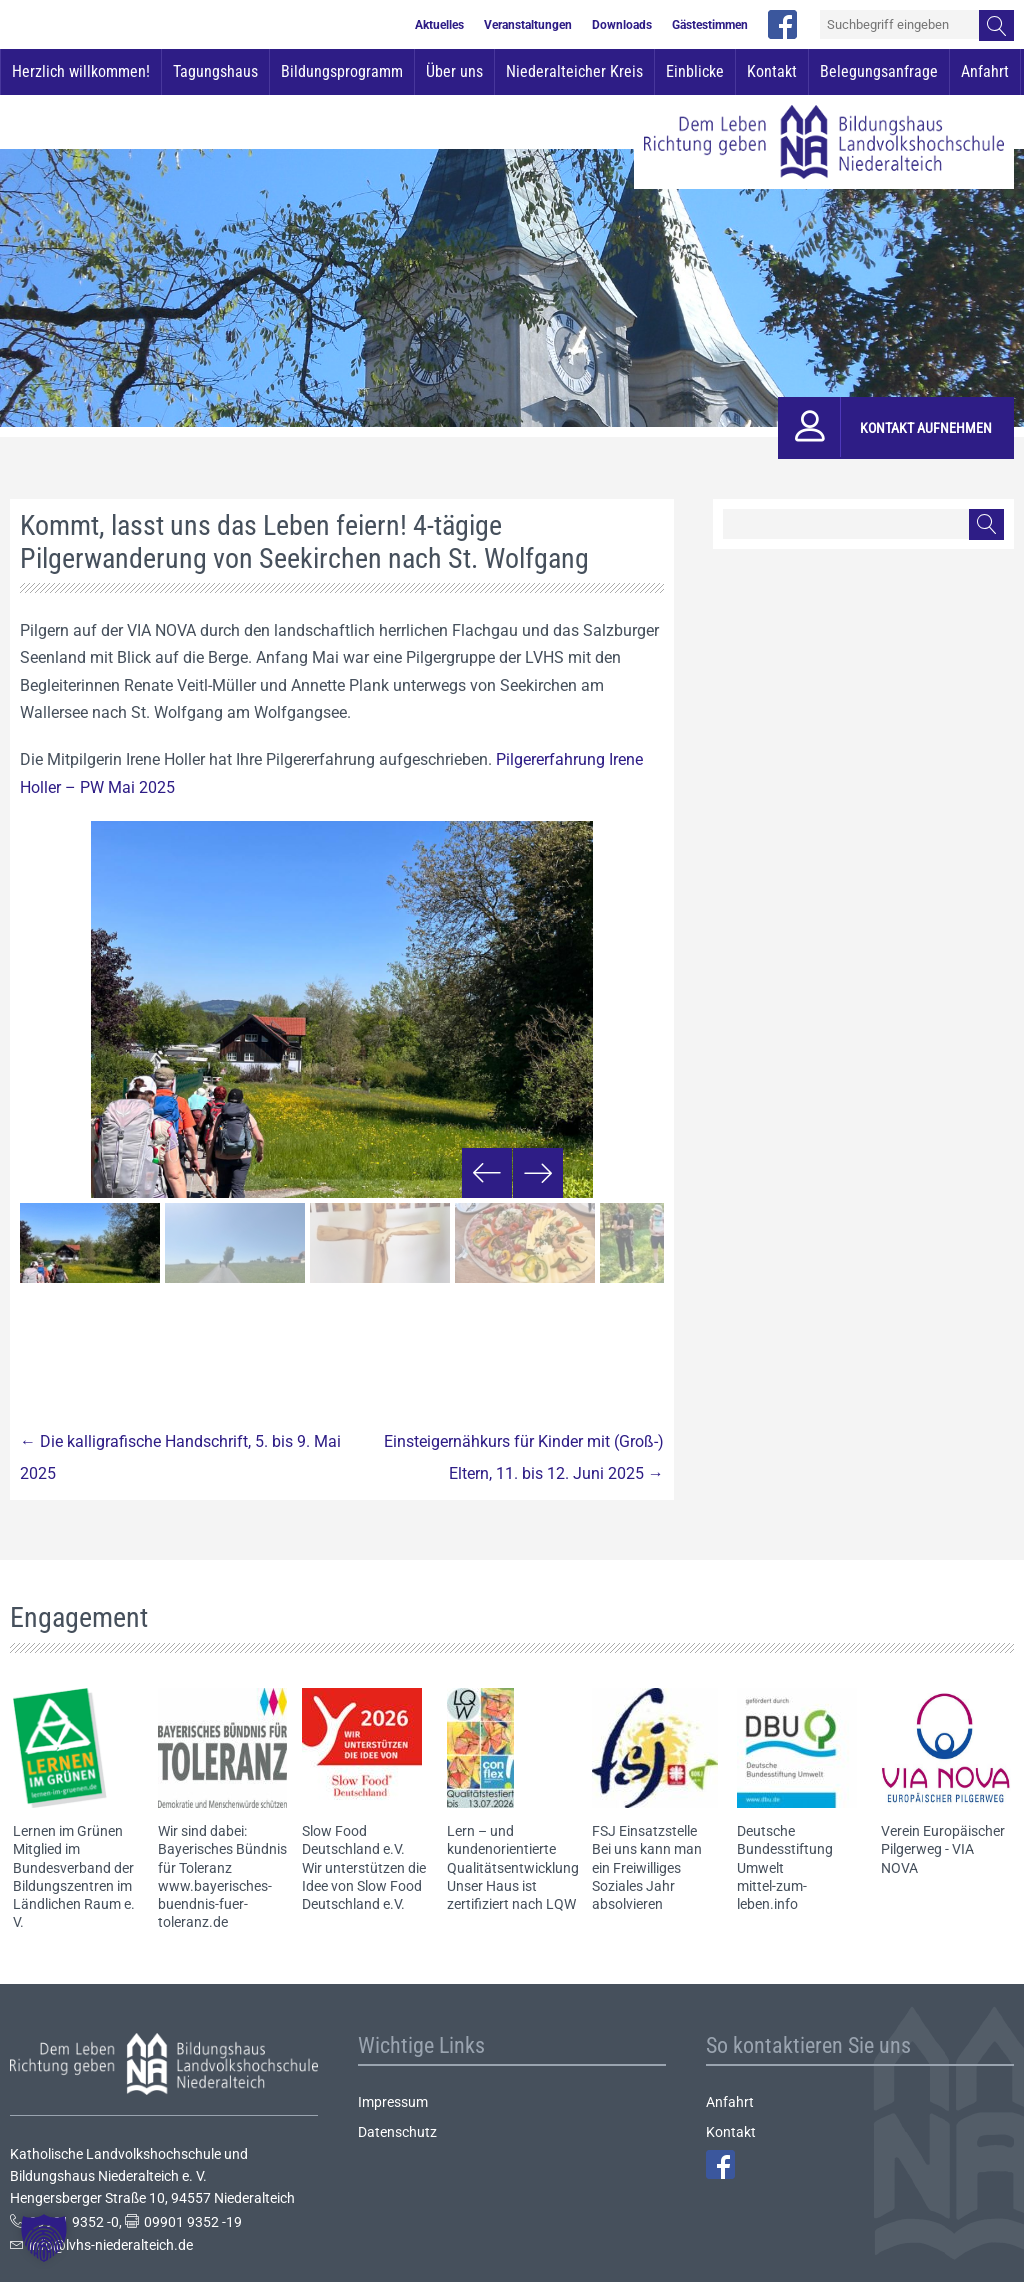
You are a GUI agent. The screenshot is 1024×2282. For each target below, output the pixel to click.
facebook (782, 24)
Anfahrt (985, 71)
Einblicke (695, 71)
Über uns (454, 71)
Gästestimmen (710, 25)
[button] (44, 2238)
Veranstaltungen (528, 25)
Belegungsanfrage (879, 71)
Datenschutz (397, 2132)
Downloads (622, 25)
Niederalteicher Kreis (574, 71)
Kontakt (772, 71)
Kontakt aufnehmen (926, 428)
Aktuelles (439, 25)
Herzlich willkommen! (81, 71)
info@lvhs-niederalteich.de (111, 2245)
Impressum (393, 2102)
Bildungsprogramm (342, 71)
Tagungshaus (215, 71)
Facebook (720, 2164)
